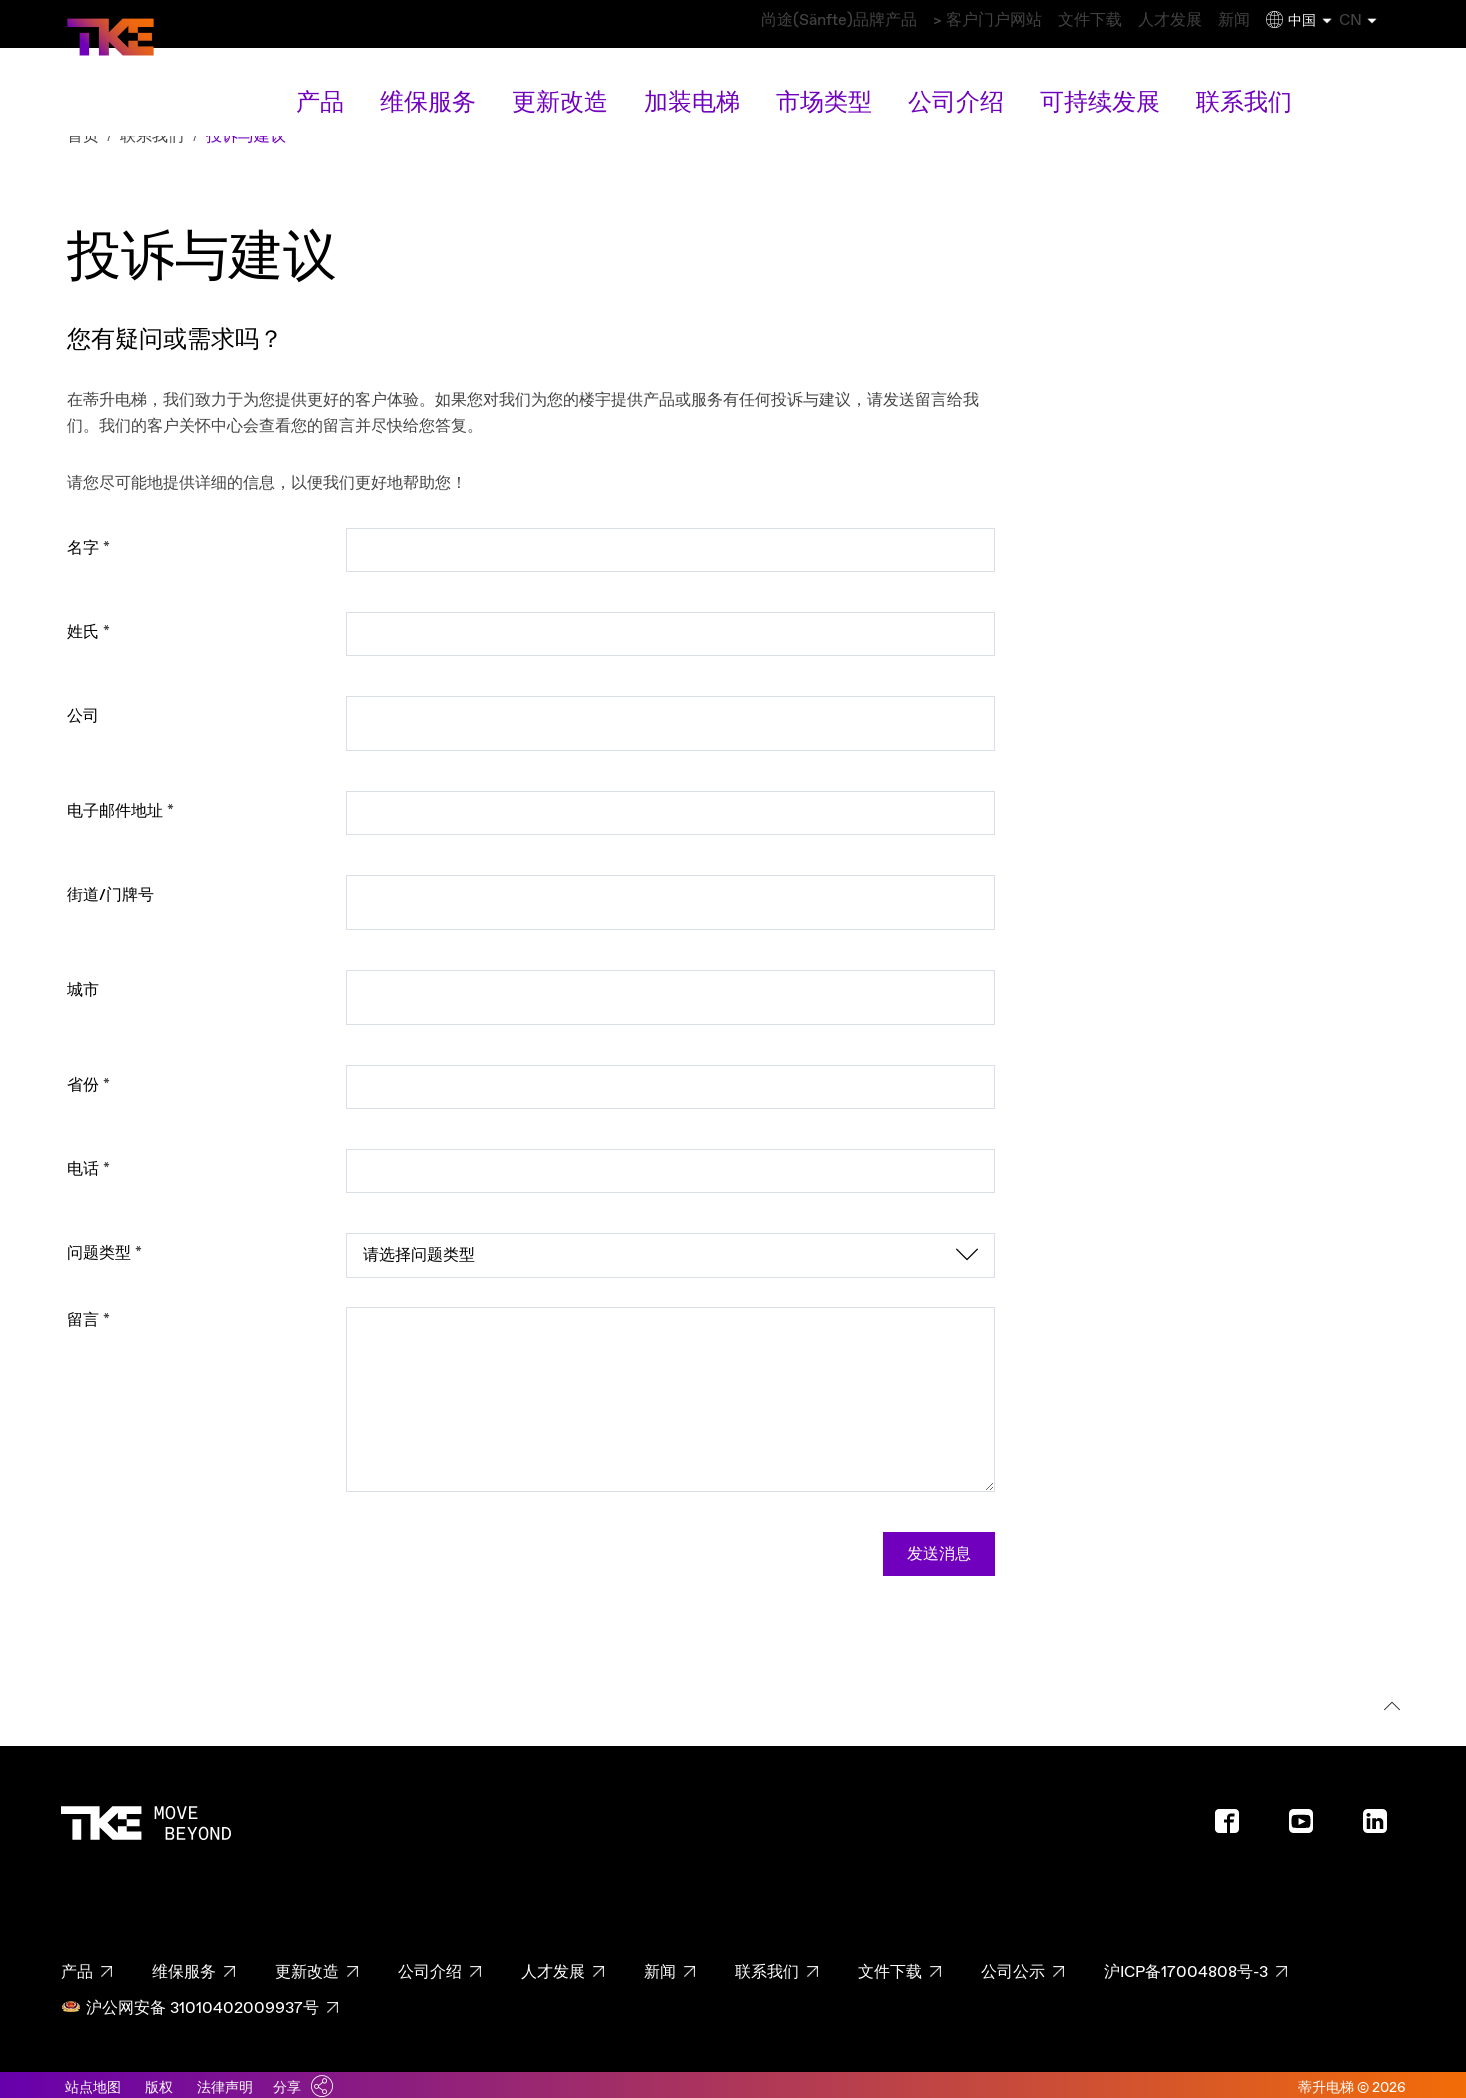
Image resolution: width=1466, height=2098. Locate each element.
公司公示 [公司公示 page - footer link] (1013, 1962)
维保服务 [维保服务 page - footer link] (184, 1962)
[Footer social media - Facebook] (1235, 1818)
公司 (83, 706)
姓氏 (88, 622)
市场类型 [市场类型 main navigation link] (821, 84)
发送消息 (939, 1543)
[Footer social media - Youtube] (1309, 1818)
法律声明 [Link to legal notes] (225, 2078)
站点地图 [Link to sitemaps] (93, 2078)
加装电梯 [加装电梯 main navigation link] (713, 84)
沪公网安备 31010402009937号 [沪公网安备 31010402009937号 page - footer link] (190, 1998)
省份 (88, 1075)
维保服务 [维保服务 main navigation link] (497, 84)
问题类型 (104, 1243)
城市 (83, 980)
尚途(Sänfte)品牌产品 (728, 21)
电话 (88, 1159)
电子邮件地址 (120, 801)
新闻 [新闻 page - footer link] (660, 1962)
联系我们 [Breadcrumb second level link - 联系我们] (152, 126)
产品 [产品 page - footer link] (77, 1962)
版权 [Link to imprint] (159, 2078)
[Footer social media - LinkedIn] (1383, 1818)
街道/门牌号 (110, 885)
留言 (88, 1310)
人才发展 (1113, 21)
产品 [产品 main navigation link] (407, 84)
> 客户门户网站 (889, 21)
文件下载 (1011, 21)
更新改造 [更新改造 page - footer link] (307, 1962)
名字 (88, 538)
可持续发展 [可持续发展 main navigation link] (1046, 84)
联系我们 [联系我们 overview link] (1163, 84)
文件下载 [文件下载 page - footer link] (890, 1962)
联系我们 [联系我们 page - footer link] (767, 1962)
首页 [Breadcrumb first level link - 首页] (83, 126)
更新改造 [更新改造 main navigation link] (605, 84)
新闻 (1201, 21)
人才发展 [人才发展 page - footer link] (553, 1962)
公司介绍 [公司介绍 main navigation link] (929, 84)
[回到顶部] (1388, 1699)
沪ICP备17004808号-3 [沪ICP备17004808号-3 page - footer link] (1186, 1962)
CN (1374, 21)
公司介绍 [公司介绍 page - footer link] (430, 1962)
